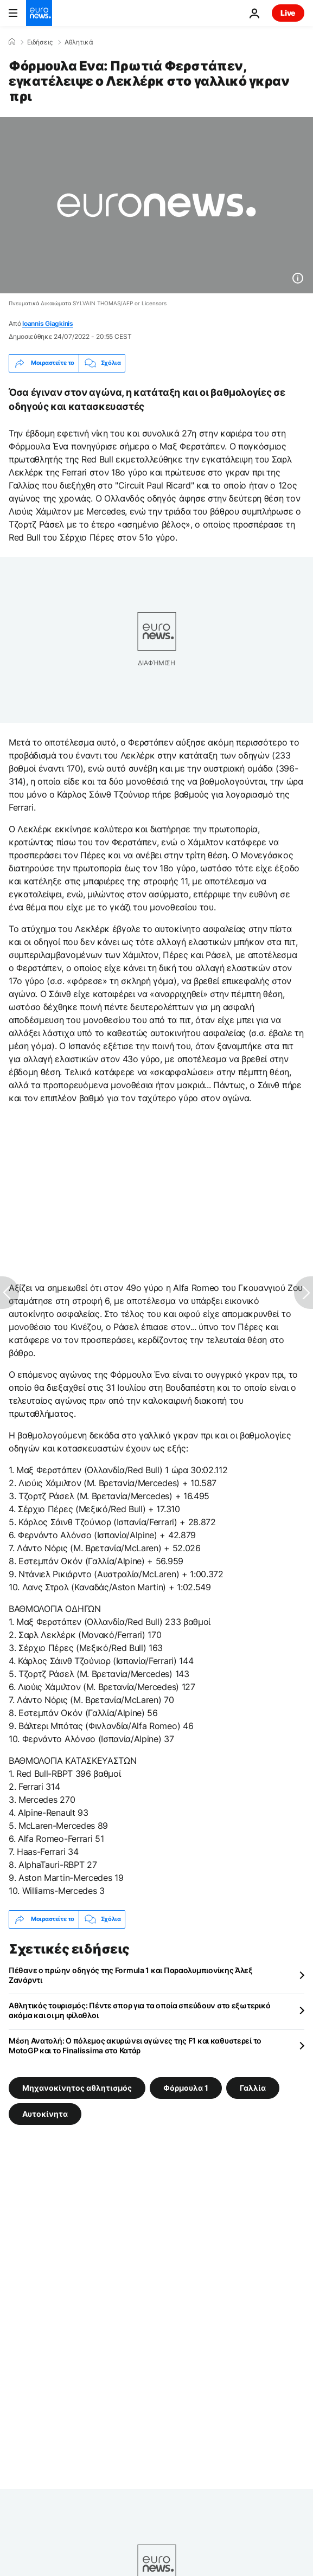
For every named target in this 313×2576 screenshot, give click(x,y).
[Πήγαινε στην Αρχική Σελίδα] (39, 13)
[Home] (12, 42)
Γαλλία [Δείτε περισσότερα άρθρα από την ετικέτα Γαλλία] (253, 2087)
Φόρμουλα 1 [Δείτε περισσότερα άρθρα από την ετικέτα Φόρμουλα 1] (185, 2087)
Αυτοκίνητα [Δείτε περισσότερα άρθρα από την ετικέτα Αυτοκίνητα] (45, 2113)
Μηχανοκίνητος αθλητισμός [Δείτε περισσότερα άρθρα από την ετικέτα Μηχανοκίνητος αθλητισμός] (77, 2087)
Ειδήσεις (40, 42)
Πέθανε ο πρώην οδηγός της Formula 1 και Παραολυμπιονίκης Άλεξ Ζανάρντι (131, 1974)
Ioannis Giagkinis (47, 323)
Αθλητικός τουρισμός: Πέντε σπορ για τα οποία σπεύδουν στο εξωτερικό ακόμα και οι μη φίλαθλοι (139, 2010)
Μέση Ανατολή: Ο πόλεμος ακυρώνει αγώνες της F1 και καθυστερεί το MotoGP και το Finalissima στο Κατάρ (135, 2045)
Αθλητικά (79, 42)
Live (288, 12)
